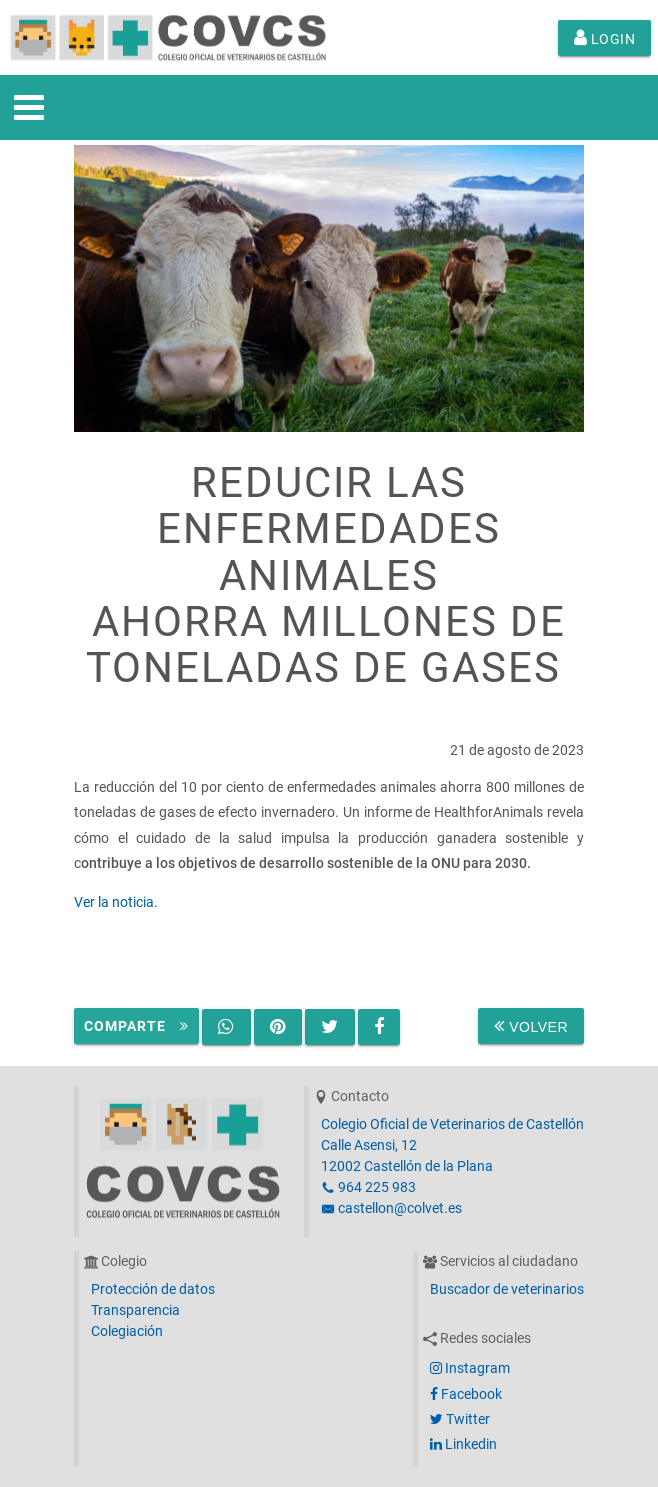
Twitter (460, 1419)
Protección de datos (153, 1289)
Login (605, 38)
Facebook (466, 1394)
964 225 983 (368, 1187)
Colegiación (127, 1331)
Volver (531, 1026)
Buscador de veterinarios (507, 1289)
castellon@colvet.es (391, 1208)
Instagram (470, 1368)
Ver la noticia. (116, 902)
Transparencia (135, 1310)
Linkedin (463, 1444)
